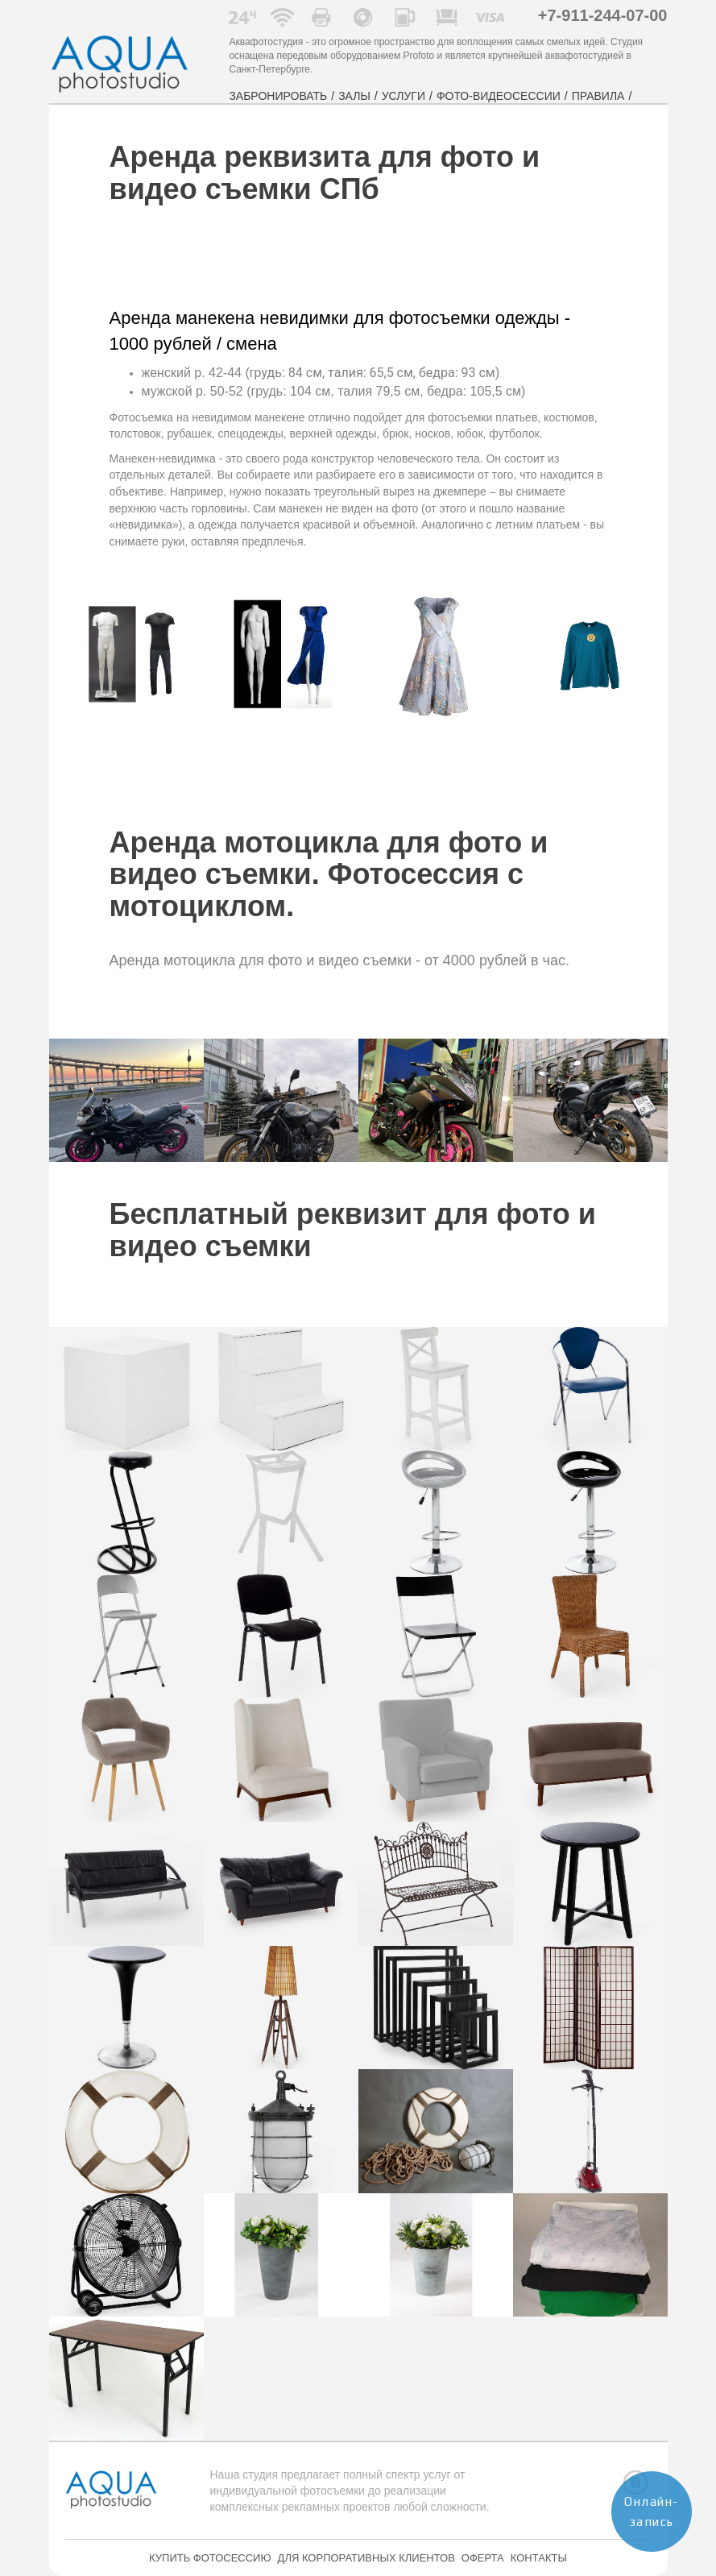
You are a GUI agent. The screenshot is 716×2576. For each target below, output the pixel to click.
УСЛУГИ (403, 95)
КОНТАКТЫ (539, 2558)
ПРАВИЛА (598, 95)
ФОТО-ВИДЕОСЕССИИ (499, 95)
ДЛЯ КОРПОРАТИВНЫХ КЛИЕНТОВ (366, 2558)
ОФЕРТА (482, 2558)
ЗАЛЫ (354, 95)
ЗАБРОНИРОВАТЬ (278, 95)
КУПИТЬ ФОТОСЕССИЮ (210, 2558)
